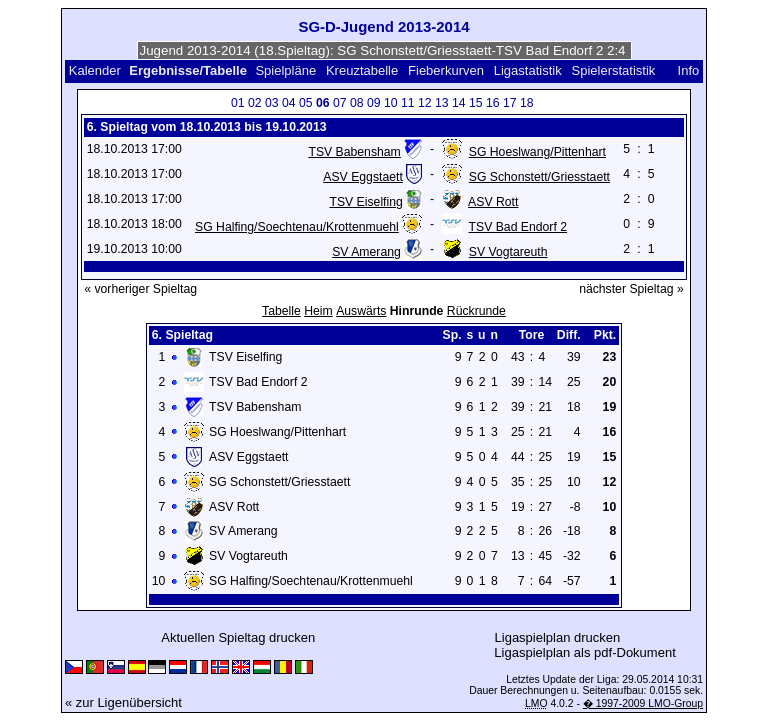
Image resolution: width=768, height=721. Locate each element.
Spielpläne (285, 70)
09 (374, 103)
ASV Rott (493, 202)
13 (442, 103)
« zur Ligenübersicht (123, 702)
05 (306, 103)
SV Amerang (366, 252)
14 (459, 103)
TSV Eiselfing (365, 202)
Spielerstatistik (614, 70)
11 (408, 103)
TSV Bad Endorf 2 (518, 227)
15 (476, 103)
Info (689, 70)
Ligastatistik (528, 70)
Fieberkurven (446, 70)
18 (527, 103)
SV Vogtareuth (508, 252)
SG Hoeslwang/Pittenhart (537, 152)
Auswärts (361, 311)
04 (289, 103)
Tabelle (281, 311)
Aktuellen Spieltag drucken (238, 637)
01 (238, 103)
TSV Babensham (354, 152)
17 (510, 103)
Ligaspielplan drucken (558, 637)
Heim (318, 311)
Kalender (95, 70)
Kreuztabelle (362, 70)
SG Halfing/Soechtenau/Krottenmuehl (297, 227)
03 (272, 103)
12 (425, 103)
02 (255, 103)
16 (493, 103)
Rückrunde (476, 311)
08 (357, 103)
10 (391, 103)
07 (340, 103)
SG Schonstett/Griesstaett (539, 177)
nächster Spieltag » (631, 289)
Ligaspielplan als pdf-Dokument (584, 652)
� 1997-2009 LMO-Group (643, 703)
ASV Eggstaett (362, 177)
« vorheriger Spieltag (140, 289)
